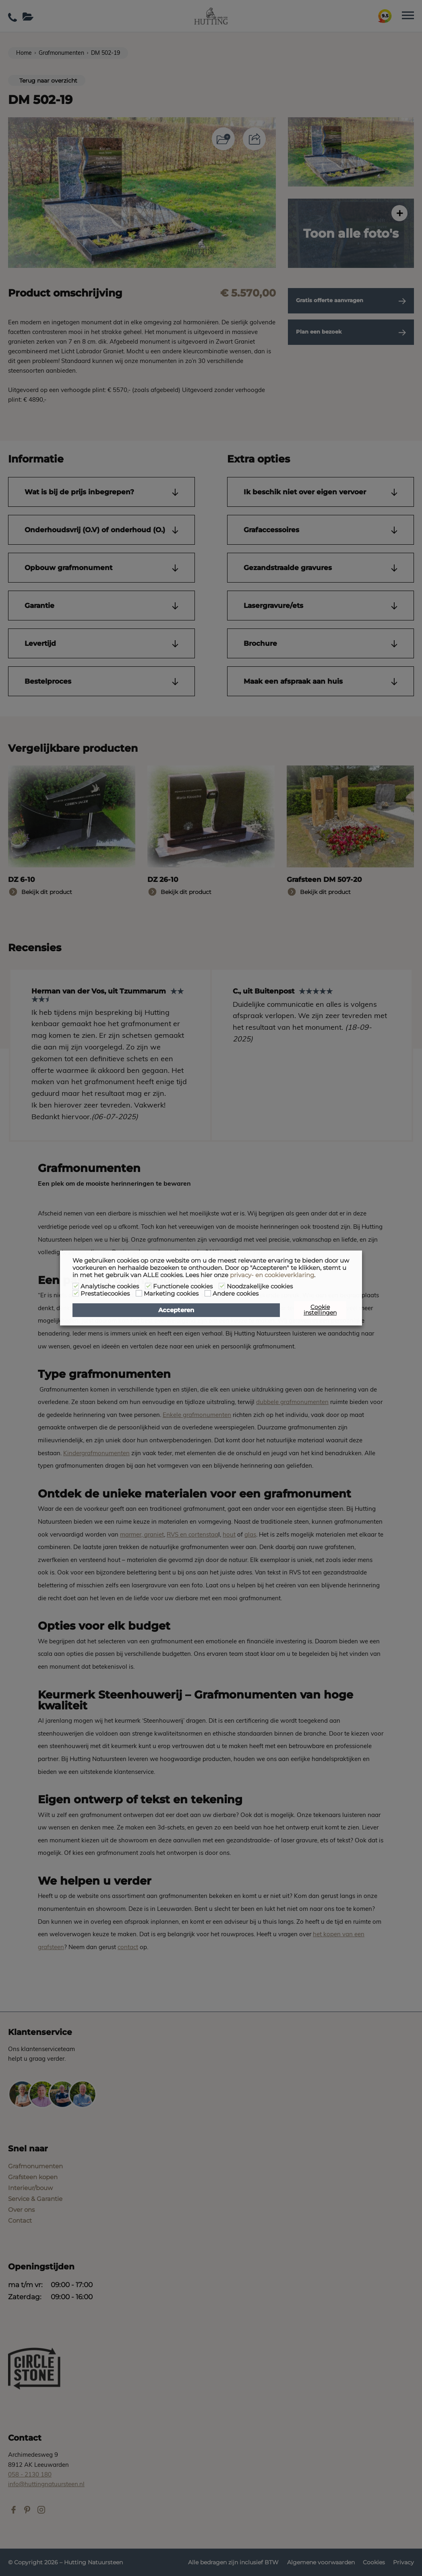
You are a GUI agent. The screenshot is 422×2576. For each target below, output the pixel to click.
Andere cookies (236, 1293)
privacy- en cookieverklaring (272, 1275)
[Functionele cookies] (148, 1286)
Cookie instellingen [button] (320, 1310)
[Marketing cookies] (139, 1293)
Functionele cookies (183, 1286)
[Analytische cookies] (75, 1286)
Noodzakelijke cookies (260, 1286)
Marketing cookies (171, 1293)
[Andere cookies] (208, 1293)
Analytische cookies (110, 1286)
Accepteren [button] (176, 1310)
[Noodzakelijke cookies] (222, 1286)
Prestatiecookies (105, 1293)
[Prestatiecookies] (75, 1293)
